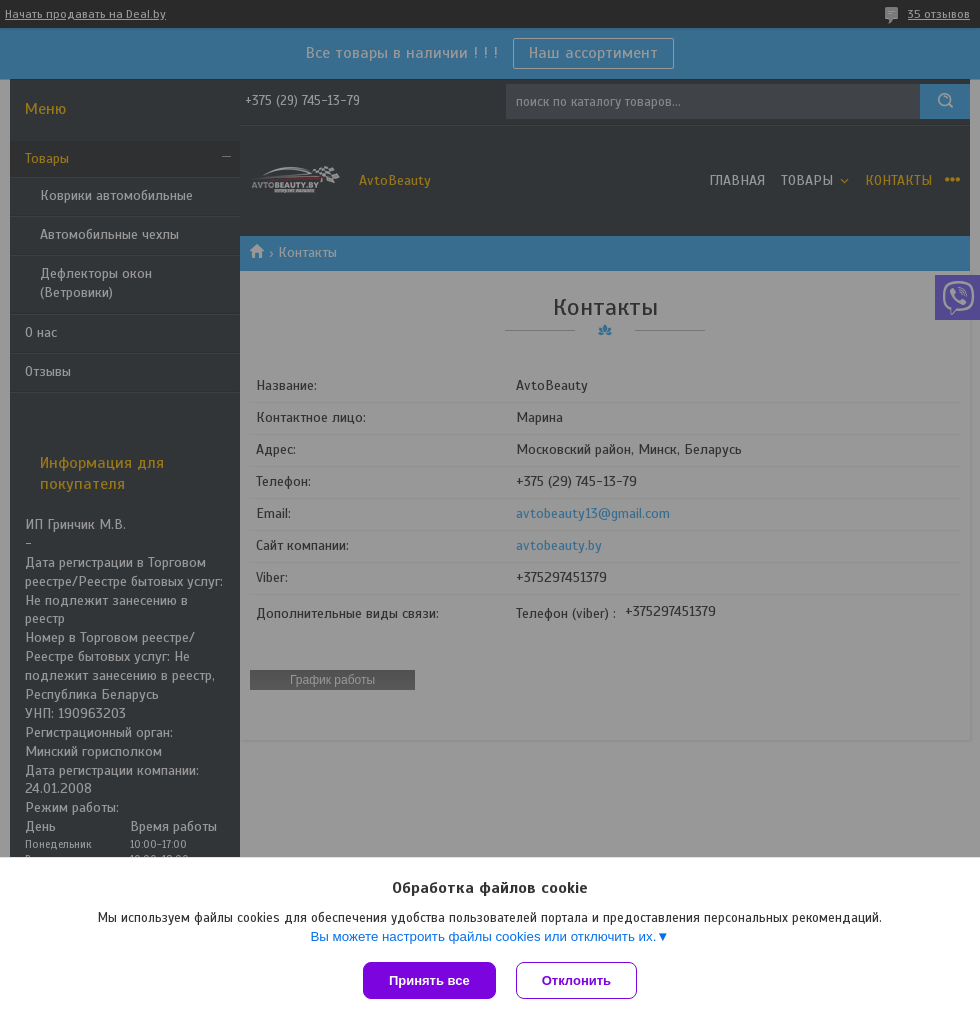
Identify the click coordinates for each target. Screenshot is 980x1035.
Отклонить (576, 980)
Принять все (429, 980)
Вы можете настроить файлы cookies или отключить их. (483, 936)
